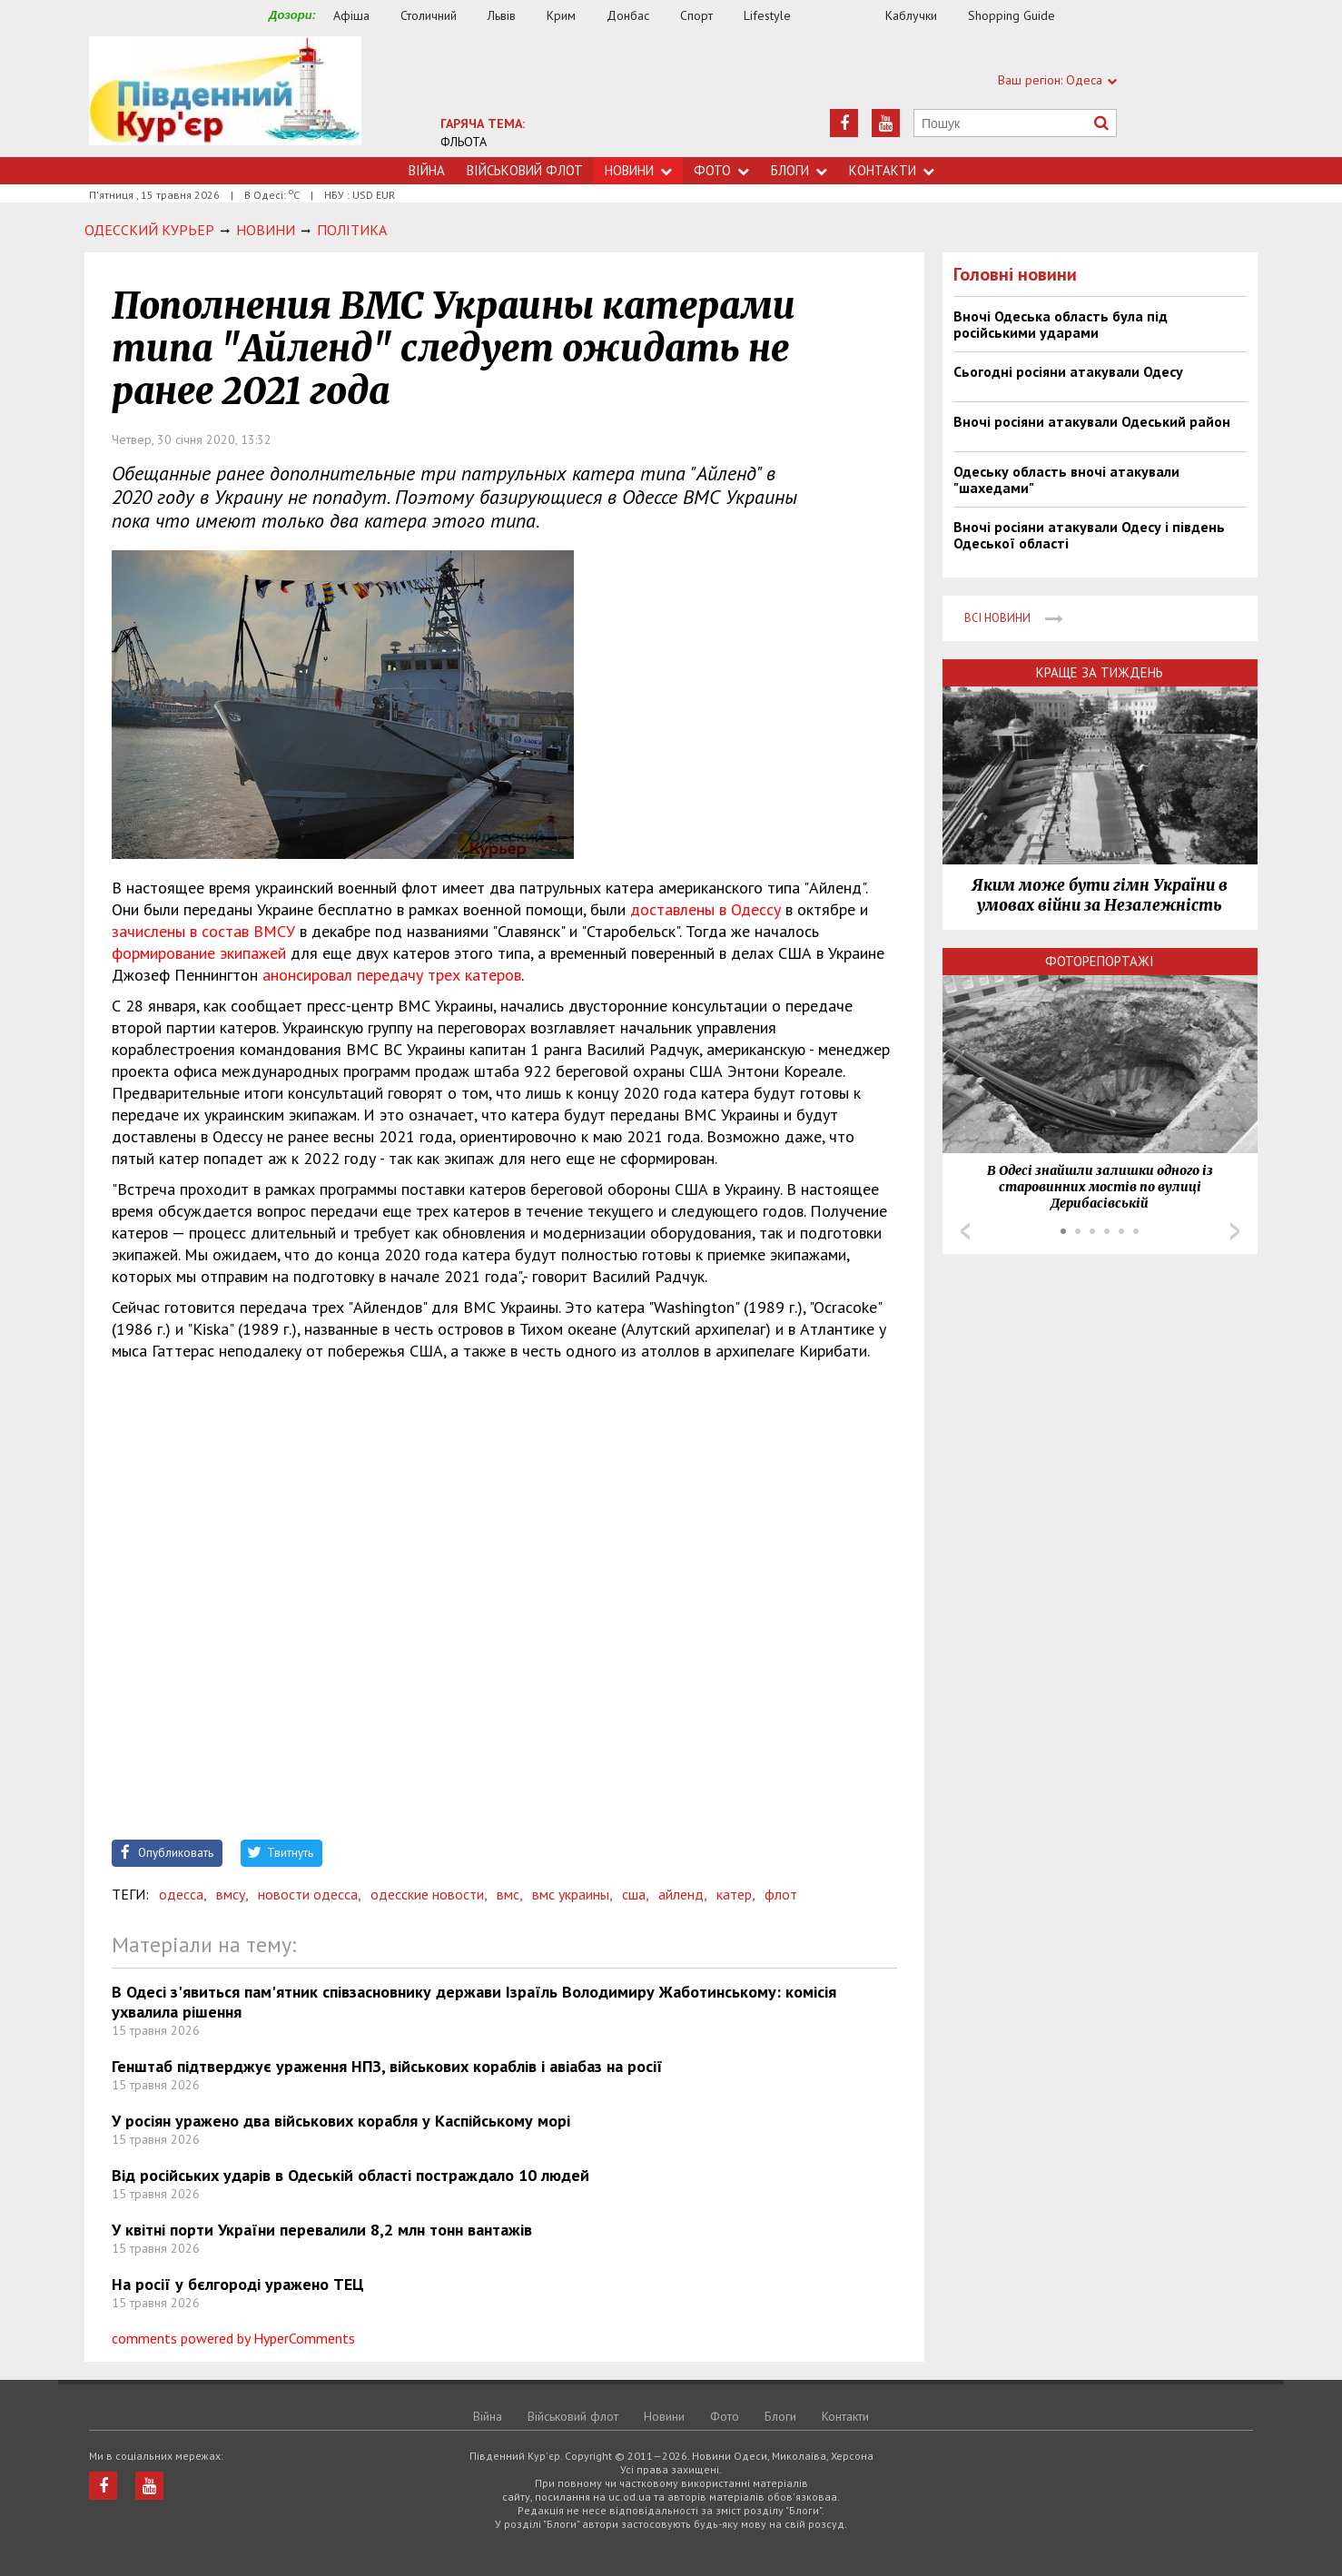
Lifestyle (767, 15)
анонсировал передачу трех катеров (391, 974)
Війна (427, 170)
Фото (721, 170)
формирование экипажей (199, 953)
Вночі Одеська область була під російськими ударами (1060, 324)
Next (1234, 1231)
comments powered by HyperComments (233, 2338)
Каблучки (911, 15)
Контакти (891, 170)
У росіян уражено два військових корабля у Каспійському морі (341, 2120)
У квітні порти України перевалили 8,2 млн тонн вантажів (322, 2229)
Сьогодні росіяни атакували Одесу (1068, 371)
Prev (965, 1231)
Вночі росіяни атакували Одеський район (1091, 421)
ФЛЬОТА (463, 141)
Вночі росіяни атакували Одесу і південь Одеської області (1089, 535)
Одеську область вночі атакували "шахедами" (1066, 479)
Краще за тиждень (1099, 672)
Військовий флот (525, 170)
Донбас (628, 15)
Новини (638, 170)
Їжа (847, 15)
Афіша (351, 15)
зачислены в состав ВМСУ (203, 931)
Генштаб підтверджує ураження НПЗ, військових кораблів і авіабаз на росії (387, 2066)
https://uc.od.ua (225, 96)
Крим (561, 15)
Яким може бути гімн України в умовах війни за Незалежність (1100, 895)
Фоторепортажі (1099, 961)
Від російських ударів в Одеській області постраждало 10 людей (350, 2175)
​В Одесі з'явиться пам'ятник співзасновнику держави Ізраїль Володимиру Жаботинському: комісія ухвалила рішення (474, 2001)
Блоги (799, 170)
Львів (502, 15)
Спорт (696, 15)
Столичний (428, 15)
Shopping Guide (1011, 15)
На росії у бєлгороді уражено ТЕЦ (238, 2284)
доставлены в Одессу (705, 909)
